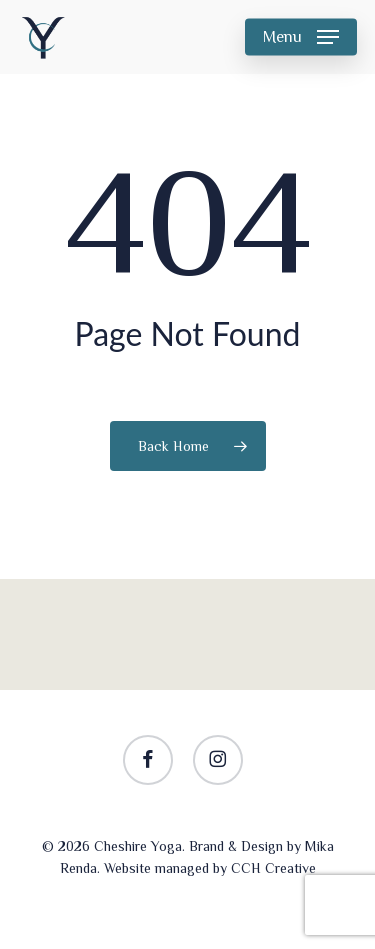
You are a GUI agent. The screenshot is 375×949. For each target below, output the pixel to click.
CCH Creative (273, 868)
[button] (301, 37)
